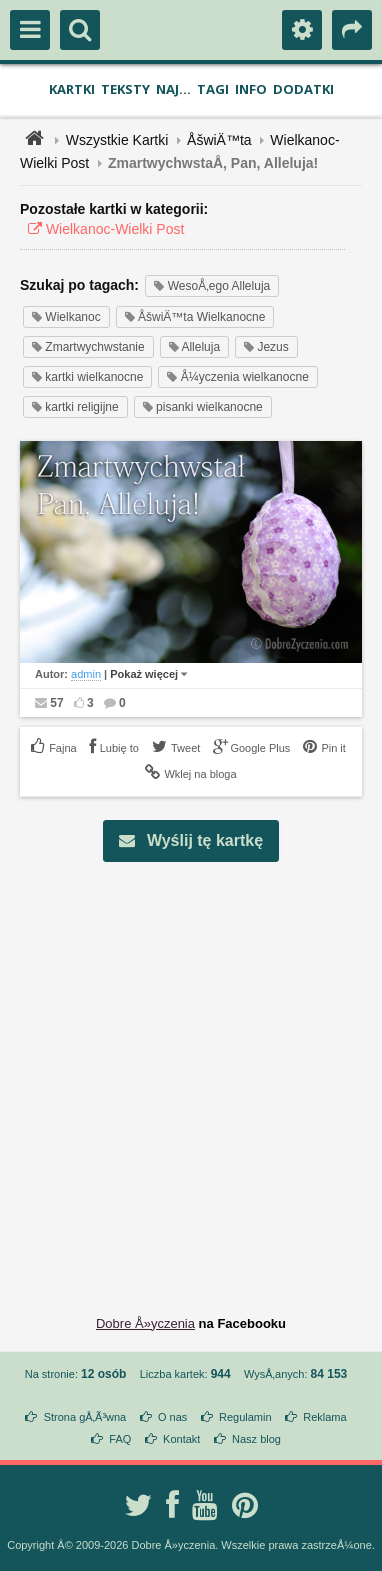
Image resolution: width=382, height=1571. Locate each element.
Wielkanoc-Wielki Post (102, 229)
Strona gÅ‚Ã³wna (85, 1417)
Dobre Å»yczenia (145, 1323)
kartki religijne (75, 407)
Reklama (324, 1417)
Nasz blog (256, 1439)
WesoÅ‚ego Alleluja (212, 286)
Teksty (125, 89)
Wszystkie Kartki (117, 140)
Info (251, 89)
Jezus (266, 347)
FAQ (120, 1439)
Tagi (213, 89)
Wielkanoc (66, 317)
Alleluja (194, 347)
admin (86, 674)
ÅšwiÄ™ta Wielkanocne (195, 317)
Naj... (173, 89)
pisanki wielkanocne (203, 407)
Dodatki (303, 89)
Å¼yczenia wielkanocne (237, 377)
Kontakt (181, 1439)
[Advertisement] (191, 1073)
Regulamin (245, 1417)
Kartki (72, 89)
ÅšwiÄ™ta (219, 140)
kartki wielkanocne (87, 377)
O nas (172, 1417)
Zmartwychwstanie (88, 347)
